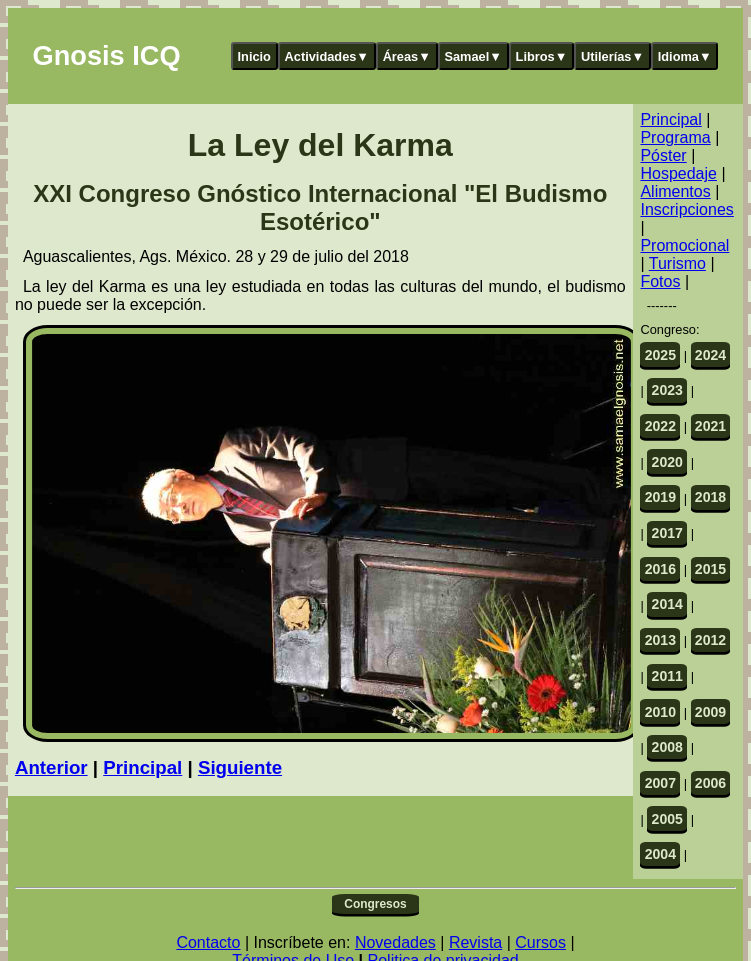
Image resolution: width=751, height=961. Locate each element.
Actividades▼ (327, 56)
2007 (660, 783)
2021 (710, 426)
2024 (710, 355)
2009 (710, 712)
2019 (660, 497)
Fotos (660, 281)
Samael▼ (473, 56)
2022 (660, 426)
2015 (710, 569)
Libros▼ (542, 56)
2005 (667, 819)
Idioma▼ (685, 56)
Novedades (395, 942)
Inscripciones (686, 209)
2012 (710, 640)
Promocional (684, 245)
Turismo (677, 263)
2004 (660, 854)
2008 (667, 747)
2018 (710, 497)
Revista (475, 942)
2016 (660, 569)
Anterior (51, 767)
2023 (667, 390)
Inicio (254, 56)
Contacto (208, 942)
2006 (710, 783)
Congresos (375, 904)
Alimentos (675, 191)
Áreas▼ (407, 56)
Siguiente (240, 767)
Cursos (540, 942)
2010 (660, 712)
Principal (142, 767)
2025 (660, 355)
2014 (667, 604)
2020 (667, 462)
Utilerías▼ (612, 56)
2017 (667, 533)
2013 (660, 640)
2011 (667, 676)
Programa (675, 137)
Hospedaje (678, 173)
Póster (663, 155)
